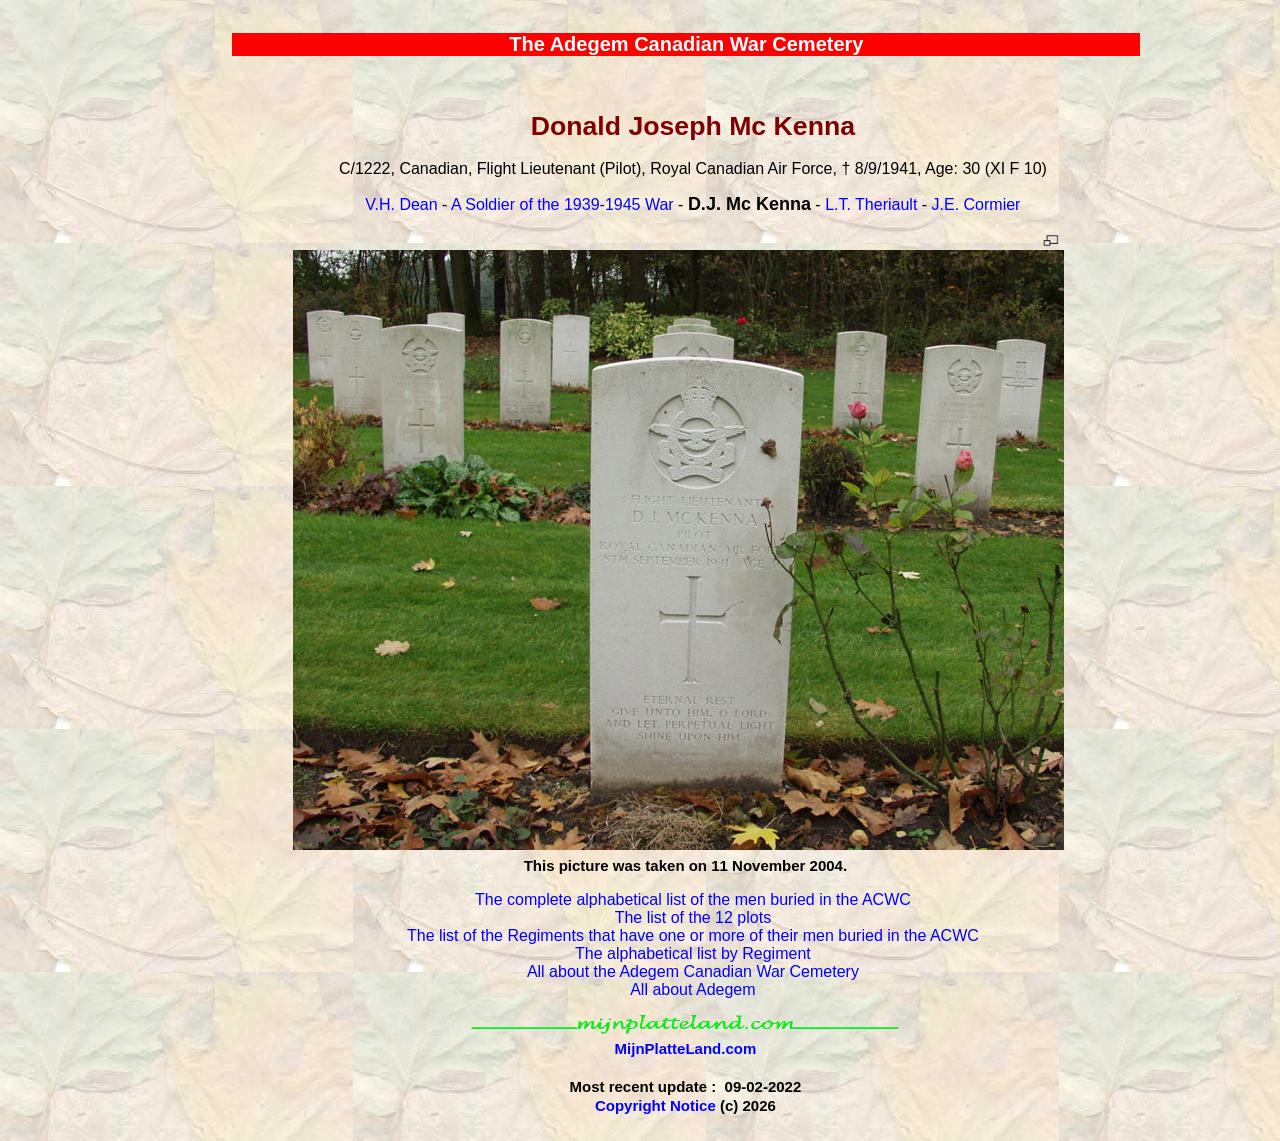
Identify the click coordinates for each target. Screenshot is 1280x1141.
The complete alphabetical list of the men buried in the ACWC (693, 899)
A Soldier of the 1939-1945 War (562, 204)
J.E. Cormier (976, 204)
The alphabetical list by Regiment (693, 953)
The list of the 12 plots (693, 917)
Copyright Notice (655, 1105)
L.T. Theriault (871, 204)
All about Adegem (692, 989)
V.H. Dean (401, 204)
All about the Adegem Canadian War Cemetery (693, 971)
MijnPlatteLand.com (686, 1048)
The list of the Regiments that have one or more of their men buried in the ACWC (693, 935)
